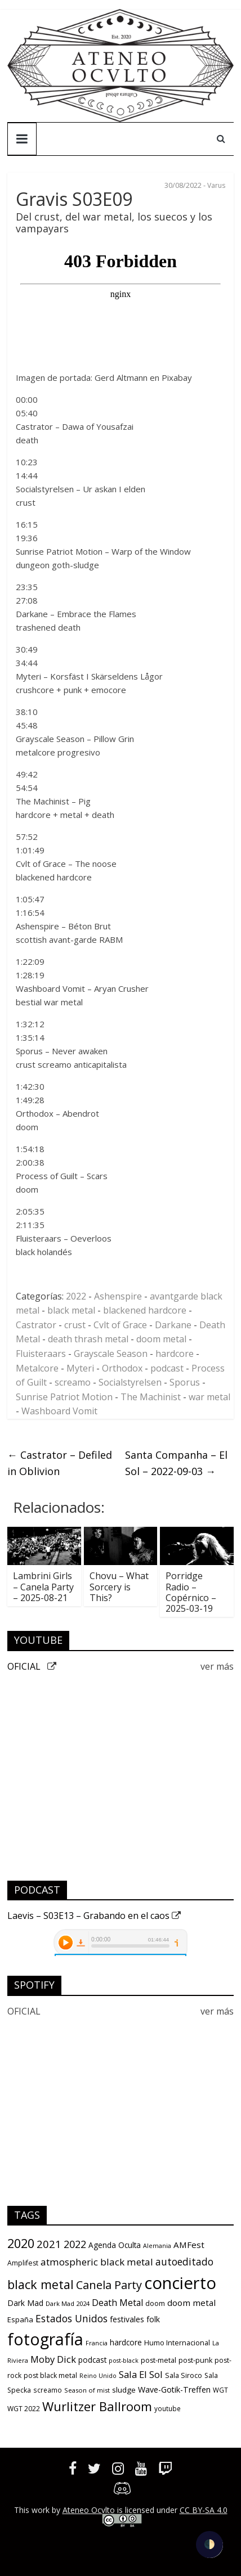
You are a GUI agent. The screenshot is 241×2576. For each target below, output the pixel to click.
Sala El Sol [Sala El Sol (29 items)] (141, 2374)
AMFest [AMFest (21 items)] (188, 2244)
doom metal (161, 1339)
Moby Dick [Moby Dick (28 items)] (53, 2359)
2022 (76, 1296)
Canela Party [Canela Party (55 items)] (109, 2284)
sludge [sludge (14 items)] (124, 2390)
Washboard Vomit (59, 1411)
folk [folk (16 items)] (153, 2319)
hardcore (174, 1353)
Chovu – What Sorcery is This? (119, 1586)
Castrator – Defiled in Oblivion (59, 1463)
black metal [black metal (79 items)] (40, 2284)
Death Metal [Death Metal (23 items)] (117, 2302)
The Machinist (150, 1397)
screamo (73, 1382)
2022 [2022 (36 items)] (75, 2244)
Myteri (80, 1368)
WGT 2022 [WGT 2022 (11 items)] (23, 2408)
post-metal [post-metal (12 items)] (158, 2360)
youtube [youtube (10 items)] (167, 2408)
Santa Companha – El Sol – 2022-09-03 (176, 1463)
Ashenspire (118, 1296)
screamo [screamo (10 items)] (47, 2389)
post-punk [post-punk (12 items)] (195, 2360)
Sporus (184, 1382)
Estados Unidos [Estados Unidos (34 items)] (71, 2318)
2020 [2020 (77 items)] (20, 2243)
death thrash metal (88, 1339)
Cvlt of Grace (120, 1325)
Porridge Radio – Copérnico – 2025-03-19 (191, 1592)
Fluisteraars (41, 1353)
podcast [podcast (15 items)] (92, 2360)
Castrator (36, 1325)
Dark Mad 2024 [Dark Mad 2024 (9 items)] (68, 2303)
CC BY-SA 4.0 (203, 2510)
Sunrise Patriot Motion (64, 1397)
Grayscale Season (111, 1353)
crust (75, 1325)
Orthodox (122, 1368)
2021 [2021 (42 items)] (49, 2244)
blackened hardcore (144, 1310)
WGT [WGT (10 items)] (220, 2389)
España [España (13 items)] (20, 2319)
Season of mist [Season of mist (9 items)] (87, 2390)
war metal (209, 1397)
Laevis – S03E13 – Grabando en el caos (94, 1915)
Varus (216, 185)
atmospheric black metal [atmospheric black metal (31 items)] (97, 2261)
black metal (71, 1310)
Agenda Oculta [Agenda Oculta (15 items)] (114, 2245)
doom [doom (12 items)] (155, 2303)
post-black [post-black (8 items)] (124, 2360)
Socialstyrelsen (130, 1382)
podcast (167, 1368)
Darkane (173, 1325)
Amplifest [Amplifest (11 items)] (22, 2263)
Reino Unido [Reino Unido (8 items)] (98, 2376)
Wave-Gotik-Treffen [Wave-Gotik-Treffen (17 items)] (174, 2389)
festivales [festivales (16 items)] (127, 2319)
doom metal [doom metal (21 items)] (191, 2302)
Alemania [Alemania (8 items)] (157, 2246)
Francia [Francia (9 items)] (97, 2343)
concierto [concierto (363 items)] (180, 2283)
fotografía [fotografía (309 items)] (45, 2339)
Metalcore (37, 1368)
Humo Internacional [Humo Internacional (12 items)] (177, 2343)
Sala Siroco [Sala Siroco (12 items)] (183, 2375)
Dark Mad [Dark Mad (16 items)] (25, 2303)
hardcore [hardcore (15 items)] (126, 2342)
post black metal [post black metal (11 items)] (50, 2375)
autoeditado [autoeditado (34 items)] (184, 2261)
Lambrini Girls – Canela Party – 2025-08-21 (43, 1586)
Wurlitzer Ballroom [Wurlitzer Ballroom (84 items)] (97, 2406)
